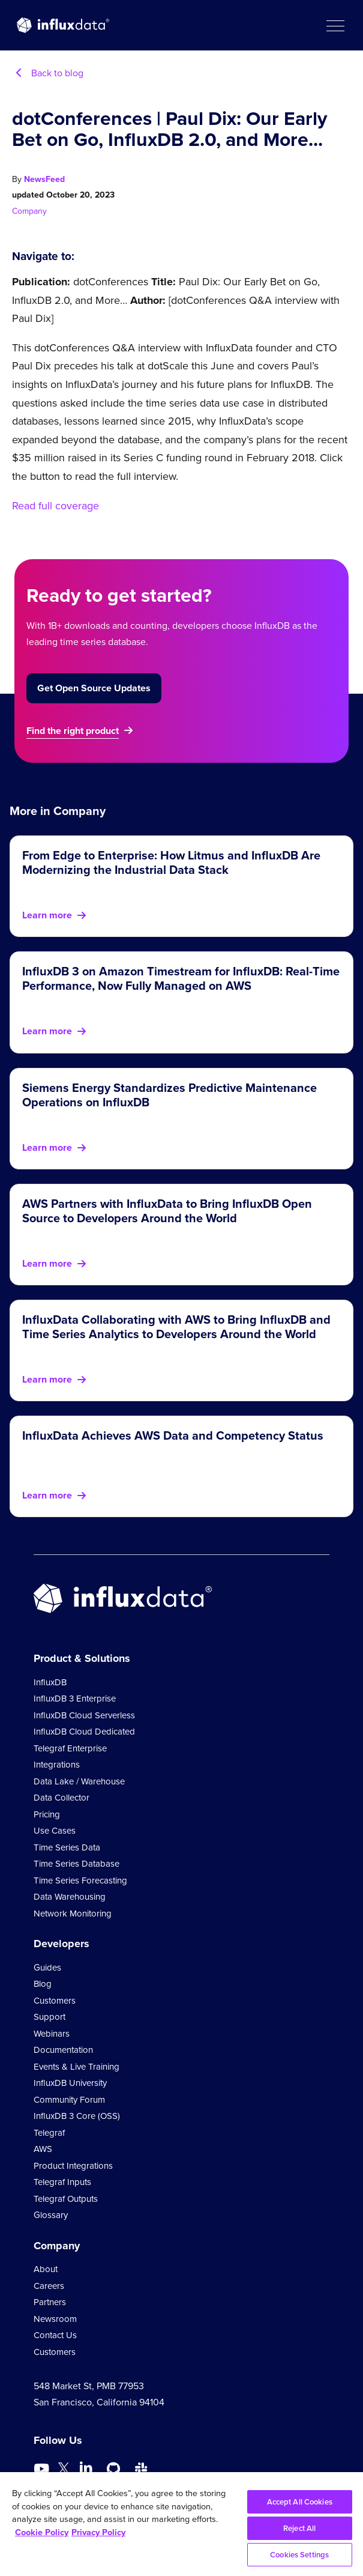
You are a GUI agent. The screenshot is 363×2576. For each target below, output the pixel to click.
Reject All (299, 2528)
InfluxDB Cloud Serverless (84, 1715)
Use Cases (55, 1830)
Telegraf (49, 2132)
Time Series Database (76, 1863)
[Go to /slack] (141, 2469)
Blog (43, 1983)
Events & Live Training (76, 2066)
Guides (47, 1967)
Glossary (51, 2215)
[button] (334, 25)
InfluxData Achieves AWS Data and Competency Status (172, 1435)
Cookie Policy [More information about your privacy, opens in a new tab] (41, 2532)
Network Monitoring (73, 1913)
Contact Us (55, 2335)
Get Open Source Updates (94, 688)
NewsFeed (44, 179)
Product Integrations (73, 2165)
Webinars (52, 2033)
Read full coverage (55, 506)
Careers (49, 2286)
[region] (181, 2524)
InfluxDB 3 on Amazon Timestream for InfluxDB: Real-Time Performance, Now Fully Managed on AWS (181, 978)
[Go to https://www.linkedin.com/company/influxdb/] (86, 2468)
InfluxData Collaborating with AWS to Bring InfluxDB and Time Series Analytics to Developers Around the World (176, 1327)
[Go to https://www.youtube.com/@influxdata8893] (43, 2469)
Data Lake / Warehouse (79, 1781)
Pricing (47, 1814)
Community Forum (69, 2099)
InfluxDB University (70, 2083)
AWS (43, 2149)
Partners (50, 2302)
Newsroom (55, 2319)
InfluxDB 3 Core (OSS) (77, 2116)
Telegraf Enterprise (70, 1748)
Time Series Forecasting (80, 1880)
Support (49, 2016)
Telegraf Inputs (62, 2182)
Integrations (57, 1764)
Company (29, 211)
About (46, 2269)
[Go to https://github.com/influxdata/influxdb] (113, 2469)
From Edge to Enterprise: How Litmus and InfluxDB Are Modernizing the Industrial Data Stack (171, 862)
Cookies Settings (299, 2554)
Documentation (63, 2049)
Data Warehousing (70, 1896)
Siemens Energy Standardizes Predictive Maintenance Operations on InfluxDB (169, 1095)
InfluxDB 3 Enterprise (75, 1698)
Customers (55, 2000)
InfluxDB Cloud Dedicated (84, 1731)
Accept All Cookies (299, 2502)
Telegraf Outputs (66, 2198)
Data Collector (61, 1797)
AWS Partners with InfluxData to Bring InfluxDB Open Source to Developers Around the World (167, 1211)
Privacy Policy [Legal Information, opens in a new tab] (98, 2532)
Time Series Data (67, 1847)
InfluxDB (50, 1682)
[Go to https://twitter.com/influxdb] (63, 2470)
